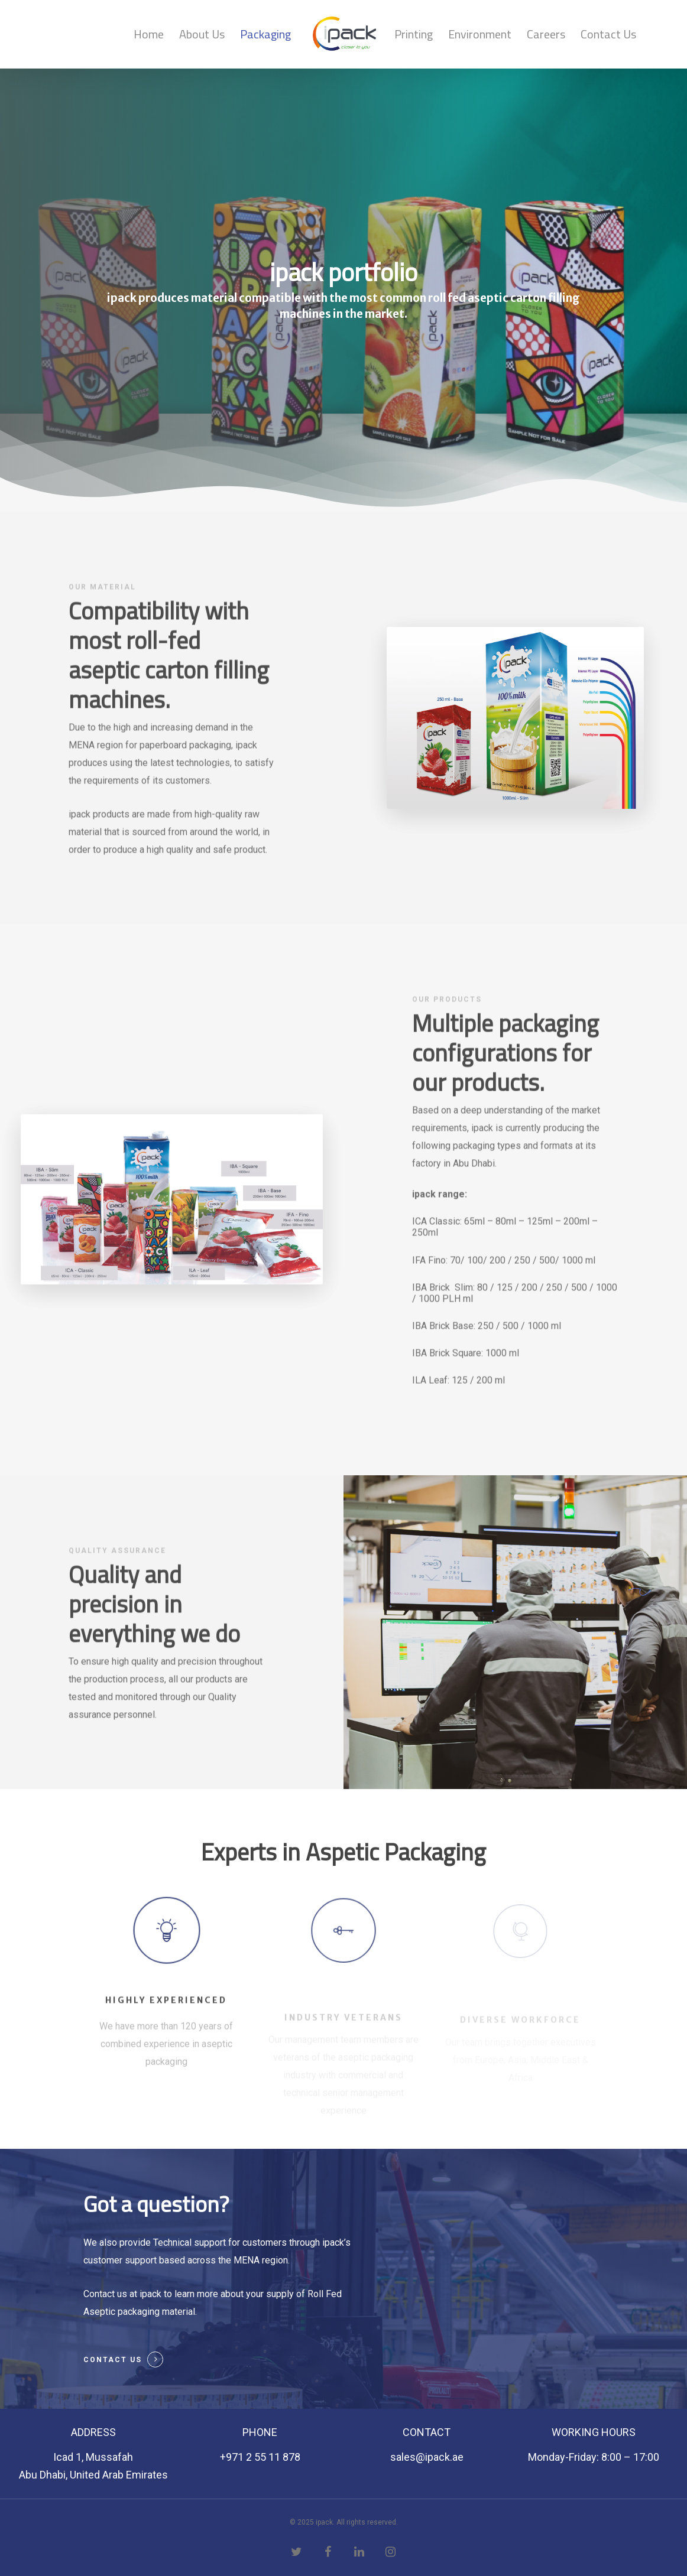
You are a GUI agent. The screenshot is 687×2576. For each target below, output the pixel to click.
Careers (546, 34)
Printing (413, 34)
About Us (202, 34)
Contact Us (608, 34)
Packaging (265, 34)
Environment (479, 34)
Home (149, 34)
